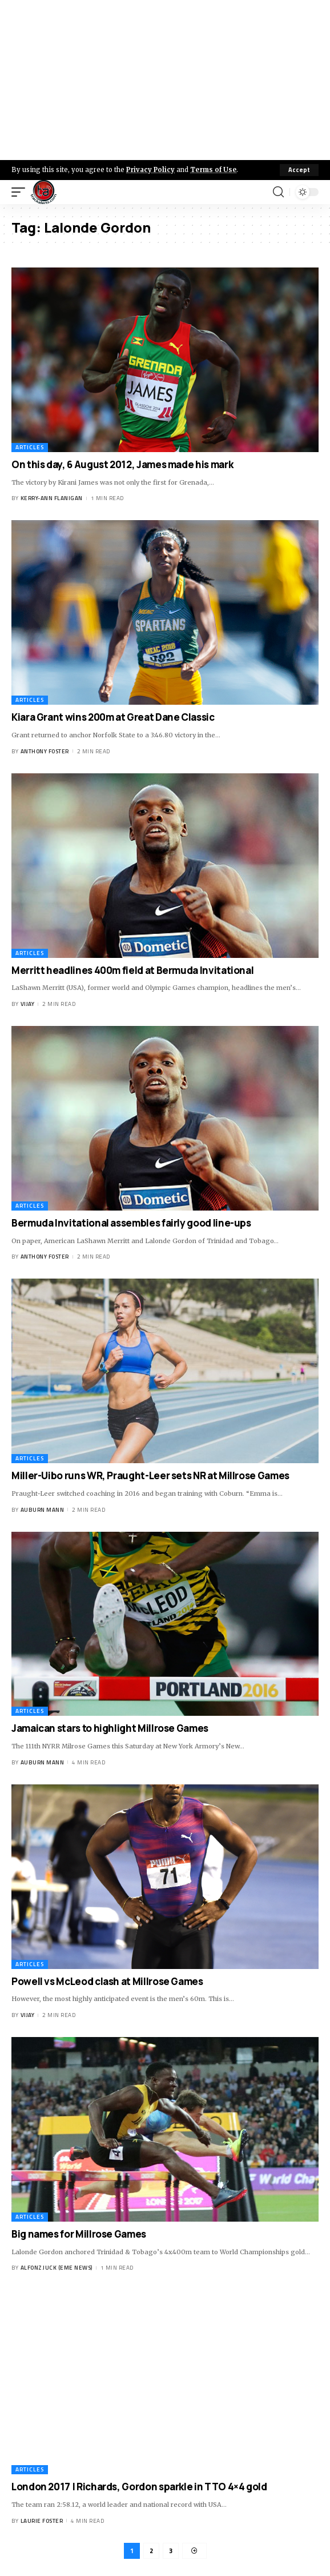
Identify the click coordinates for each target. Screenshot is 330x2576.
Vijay (28, 1004)
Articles (29, 447)
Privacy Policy (150, 170)
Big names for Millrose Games (78, 2233)
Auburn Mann (43, 1509)
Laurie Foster (42, 2521)
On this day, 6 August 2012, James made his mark (122, 464)
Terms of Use (213, 170)
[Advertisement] (165, 80)
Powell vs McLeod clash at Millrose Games (107, 1981)
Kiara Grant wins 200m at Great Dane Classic (113, 717)
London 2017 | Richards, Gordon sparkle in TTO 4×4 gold (139, 2486)
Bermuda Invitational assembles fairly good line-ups (131, 1222)
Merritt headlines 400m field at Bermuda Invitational (132, 970)
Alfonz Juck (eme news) (56, 2267)
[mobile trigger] (21, 192)
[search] (278, 192)
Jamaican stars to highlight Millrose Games (109, 1728)
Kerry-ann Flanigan (52, 498)
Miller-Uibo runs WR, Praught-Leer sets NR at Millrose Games (150, 1475)
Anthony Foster (45, 751)
